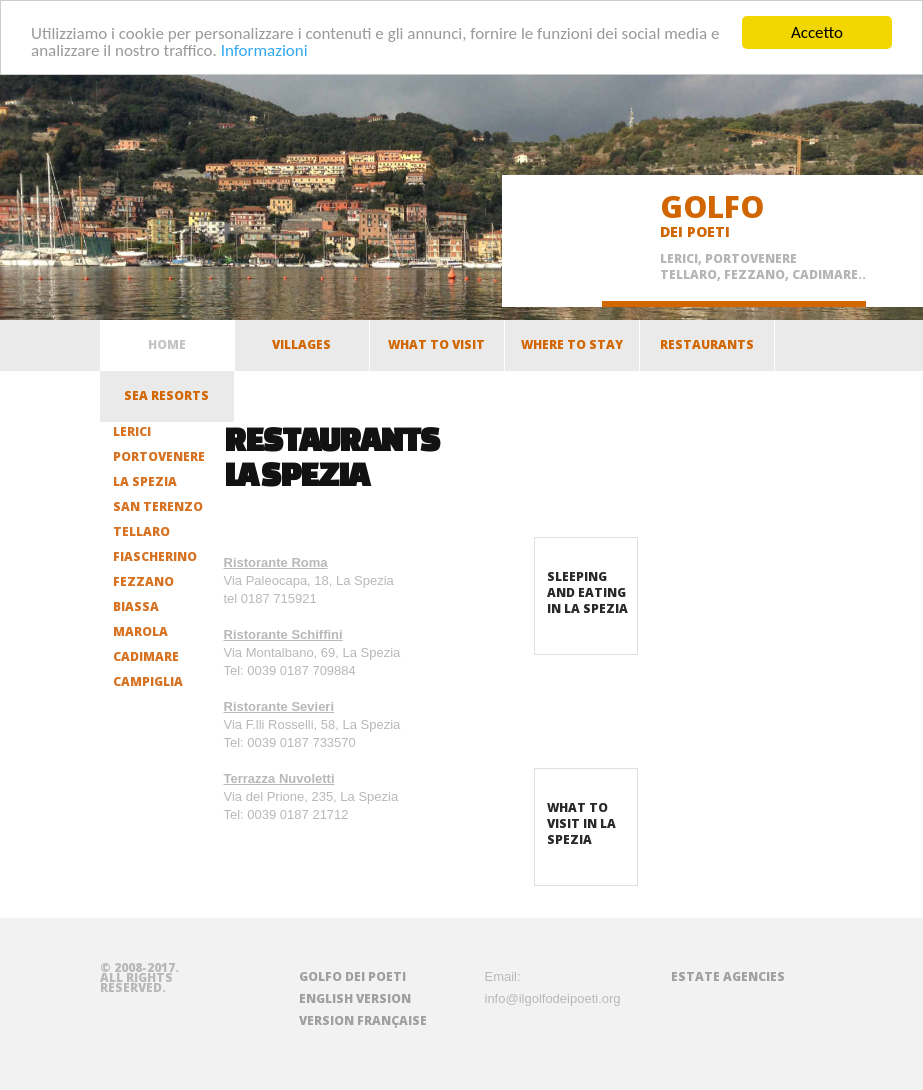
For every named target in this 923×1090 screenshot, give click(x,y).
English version (355, 998)
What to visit (436, 350)
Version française (363, 1020)
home (167, 344)
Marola (140, 631)
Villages (301, 350)
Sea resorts (166, 401)
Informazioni (264, 49)
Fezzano (143, 581)
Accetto (817, 32)
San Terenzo (158, 506)
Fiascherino (155, 556)
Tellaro (141, 531)
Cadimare (146, 656)
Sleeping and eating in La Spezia (587, 592)
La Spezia (145, 481)
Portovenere (159, 456)
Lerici (132, 431)
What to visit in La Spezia (581, 823)
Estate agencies (728, 976)
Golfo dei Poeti (352, 976)
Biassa (136, 606)
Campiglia (148, 681)
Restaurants (707, 350)
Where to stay (572, 350)
